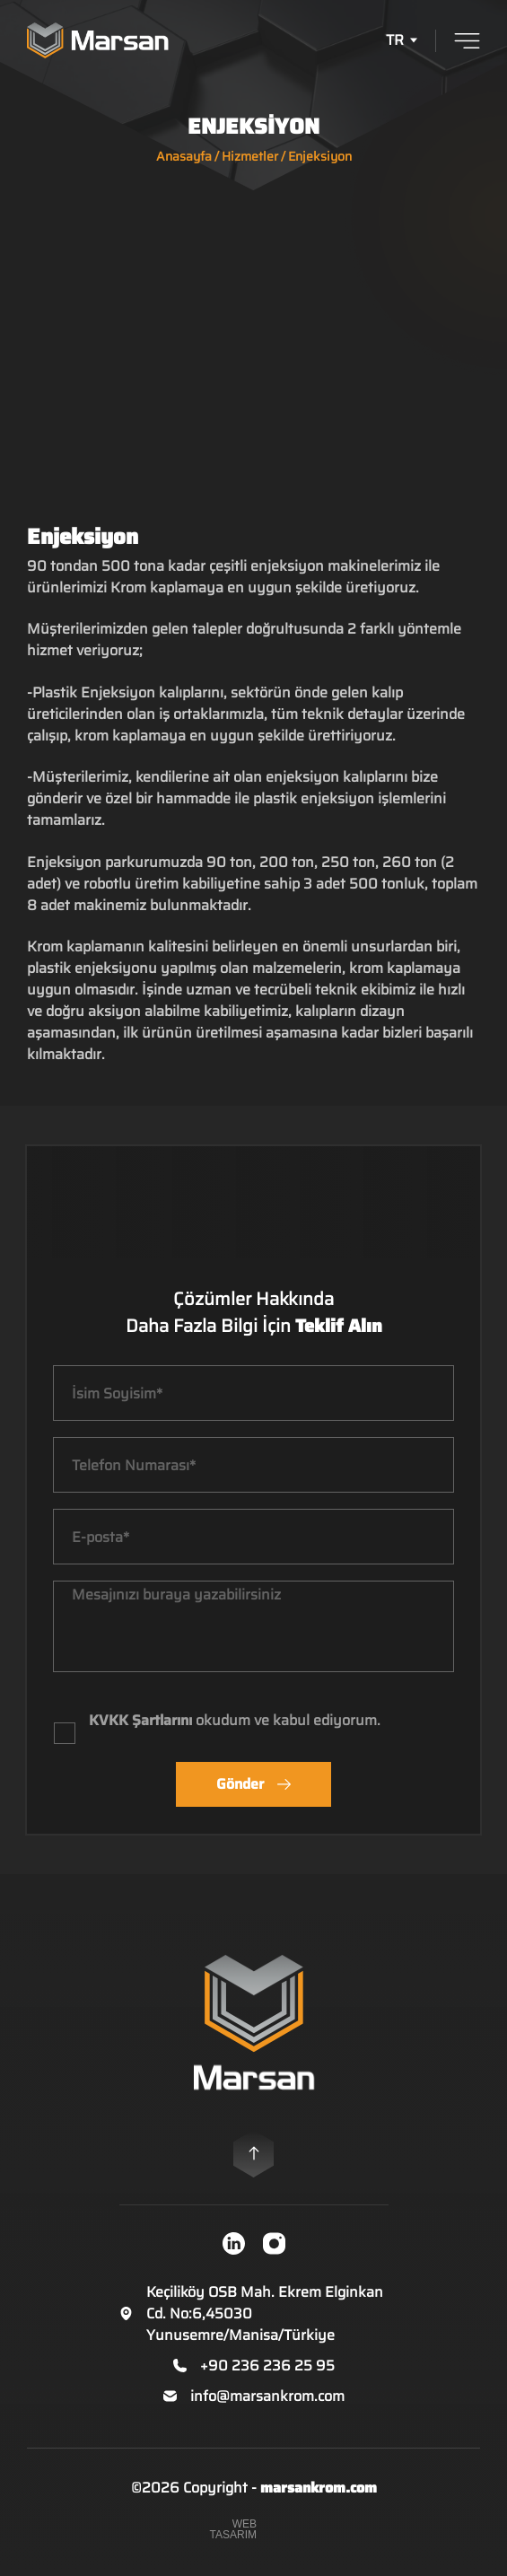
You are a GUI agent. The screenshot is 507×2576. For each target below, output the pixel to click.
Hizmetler (250, 156)
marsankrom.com (318, 2487)
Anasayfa (184, 156)
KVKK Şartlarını (140, 1720)
